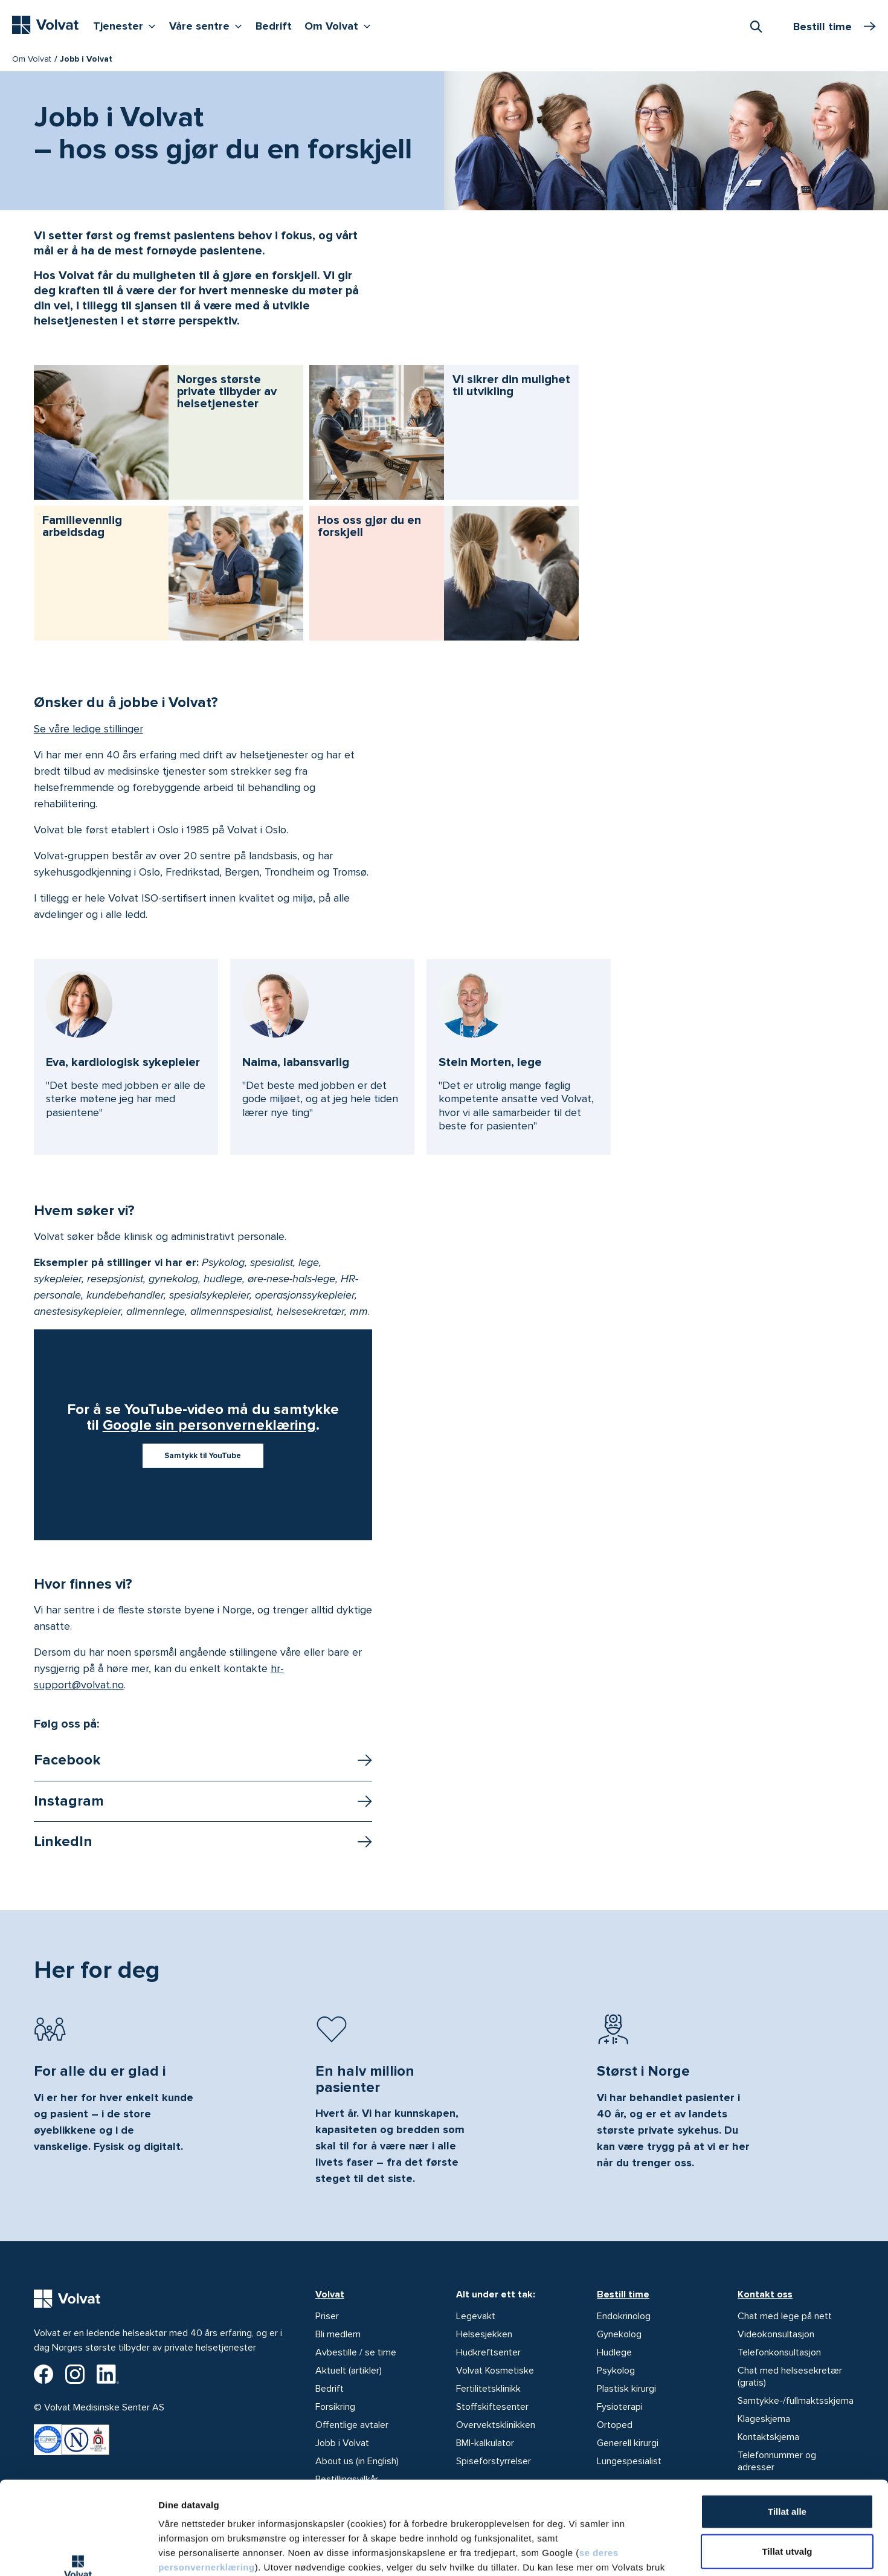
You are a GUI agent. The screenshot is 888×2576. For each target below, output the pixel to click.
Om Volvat (340, 25)
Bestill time (623, 2294)
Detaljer (642, 2552)
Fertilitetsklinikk (488, 2389)
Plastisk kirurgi (626, 2389)
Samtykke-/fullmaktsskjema (796, 2401)
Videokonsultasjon (776, 2334)
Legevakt (475, 2316)
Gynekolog (619, 2334)
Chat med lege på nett (785, 2316)
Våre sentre (208, 25)
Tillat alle (787, 2433)
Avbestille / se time (355, 2352)
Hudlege (614, 2352)
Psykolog (616, 2371)
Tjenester (127, 25)
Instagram (69, 1801)
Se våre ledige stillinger (88, 728)
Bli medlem (338, 2334)
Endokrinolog (624, 2316)
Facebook (67, 1760)
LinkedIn (63, 1841)
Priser (327, 2316)
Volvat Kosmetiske (495, 2371)
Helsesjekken (484, 2334)
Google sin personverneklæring (209, 1425)
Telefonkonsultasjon (779, 2352)
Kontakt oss (765, 2294)
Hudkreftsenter (488, 2352)
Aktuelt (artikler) (348, 2371)
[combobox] (755, 26)
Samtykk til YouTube (202, 1456)
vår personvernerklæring (269, 2503)
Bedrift (274, 26)
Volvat (329, 2294)
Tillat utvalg (787, 2473)
